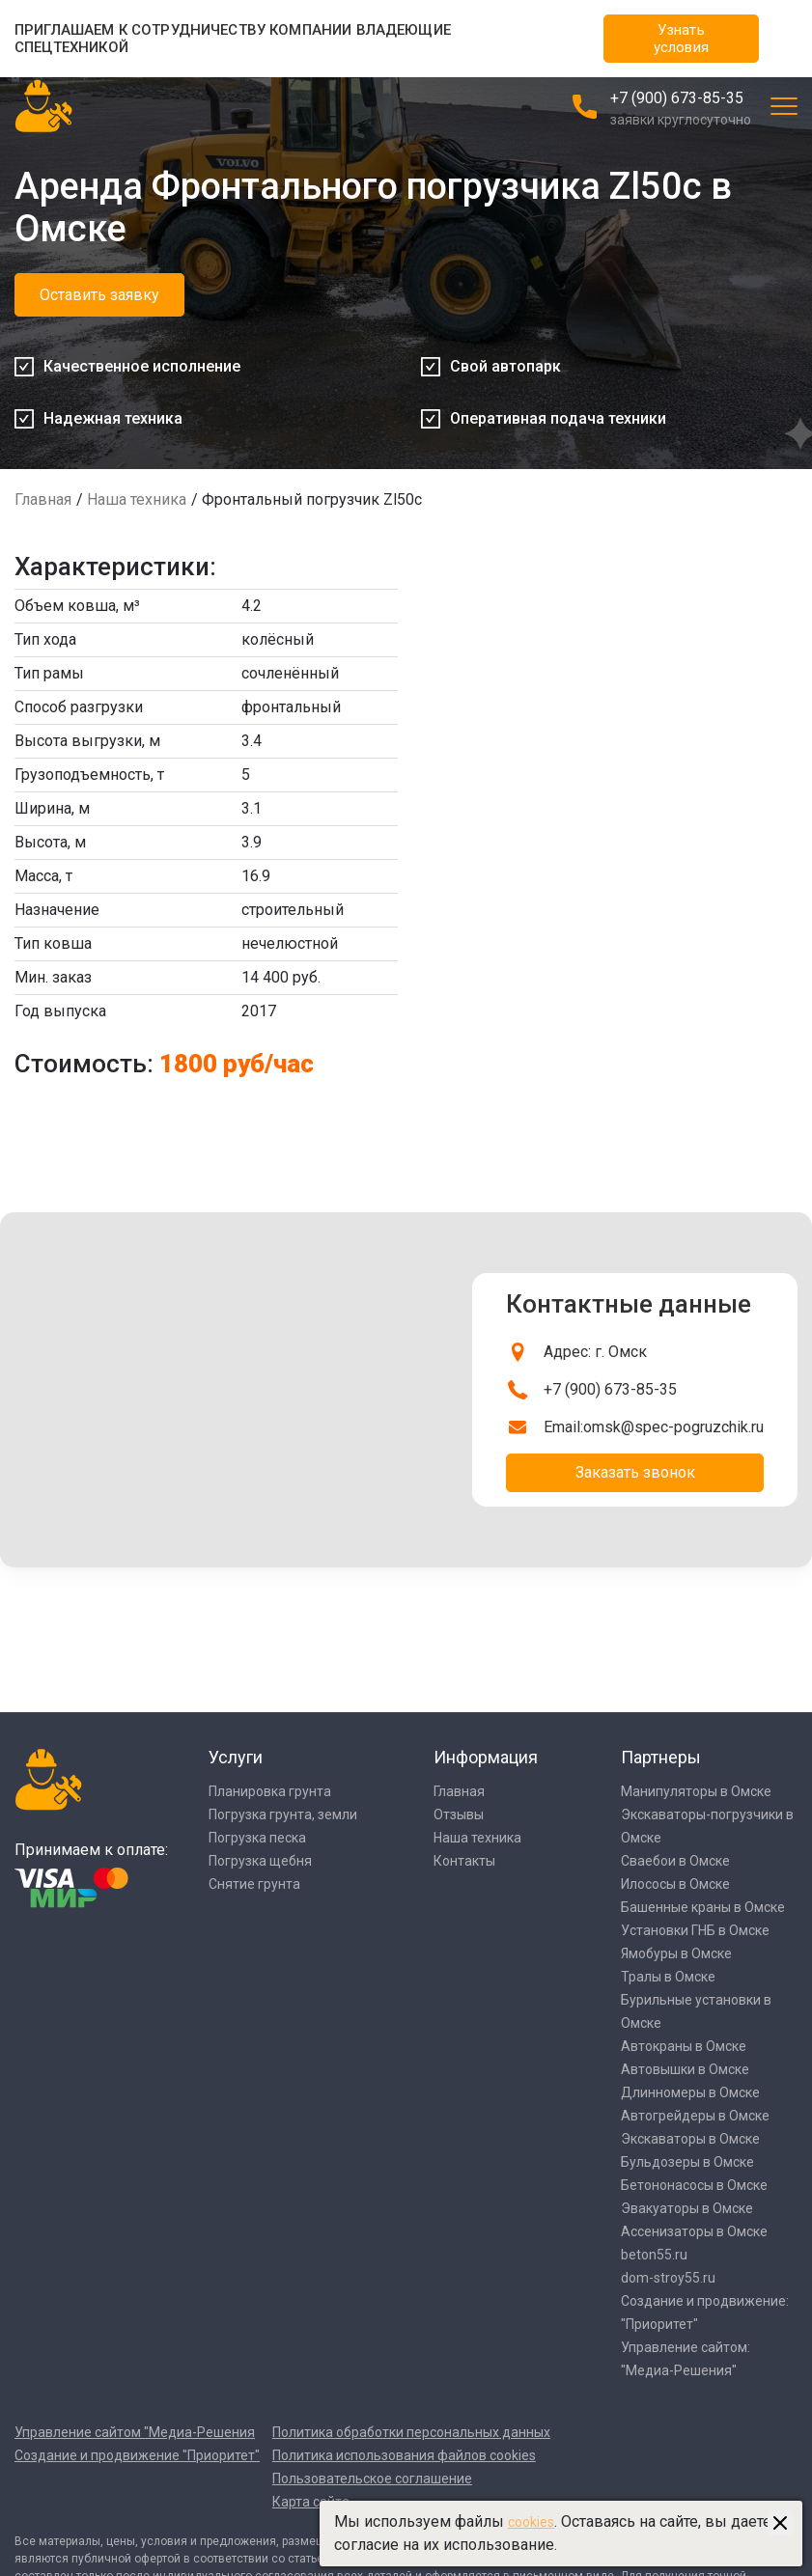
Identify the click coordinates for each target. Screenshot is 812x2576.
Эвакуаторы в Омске (687, 2208)
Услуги (236, 1757)
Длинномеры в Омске (690, 2092)
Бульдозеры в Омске (687, 2162)
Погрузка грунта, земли (283, 1814)
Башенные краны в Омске (703, 1907)
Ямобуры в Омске (676, 1953)
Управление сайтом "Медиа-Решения (134, 2432)
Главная (42, 499)
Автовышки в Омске (685, 2069)
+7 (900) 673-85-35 (676, 98)
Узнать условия (681, 38)
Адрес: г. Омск (595, 1352)
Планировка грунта (270, 1791)
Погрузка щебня (260, 1861)
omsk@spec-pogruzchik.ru (673, 1427)
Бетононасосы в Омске (694, 2185)
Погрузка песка (257, 1837)
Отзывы (459, 1814)
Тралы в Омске (668, 1976)
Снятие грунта (254, 1884)
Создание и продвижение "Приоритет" (137, 2455)
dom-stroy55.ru (668, 2277)
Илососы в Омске (675, 1884)
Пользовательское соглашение (372, 2478)
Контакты (464, 1861)
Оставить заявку (99, 295)
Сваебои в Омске (675, 1861)
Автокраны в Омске (683, 2046)
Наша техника (136, 499)
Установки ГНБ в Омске (695, 1930)
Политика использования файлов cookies (404, 2455)
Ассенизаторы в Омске (694, 2231)
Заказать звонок (635, 1472)
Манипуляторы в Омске (696, 1791)
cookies (531, 2522)
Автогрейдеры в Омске (695, 2115)
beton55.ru (654, 2254)
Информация (486, 1757)
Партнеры (661, 1757)
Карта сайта (311, 2501)
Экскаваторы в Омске (690, 2139)
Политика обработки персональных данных (411, 2432)
